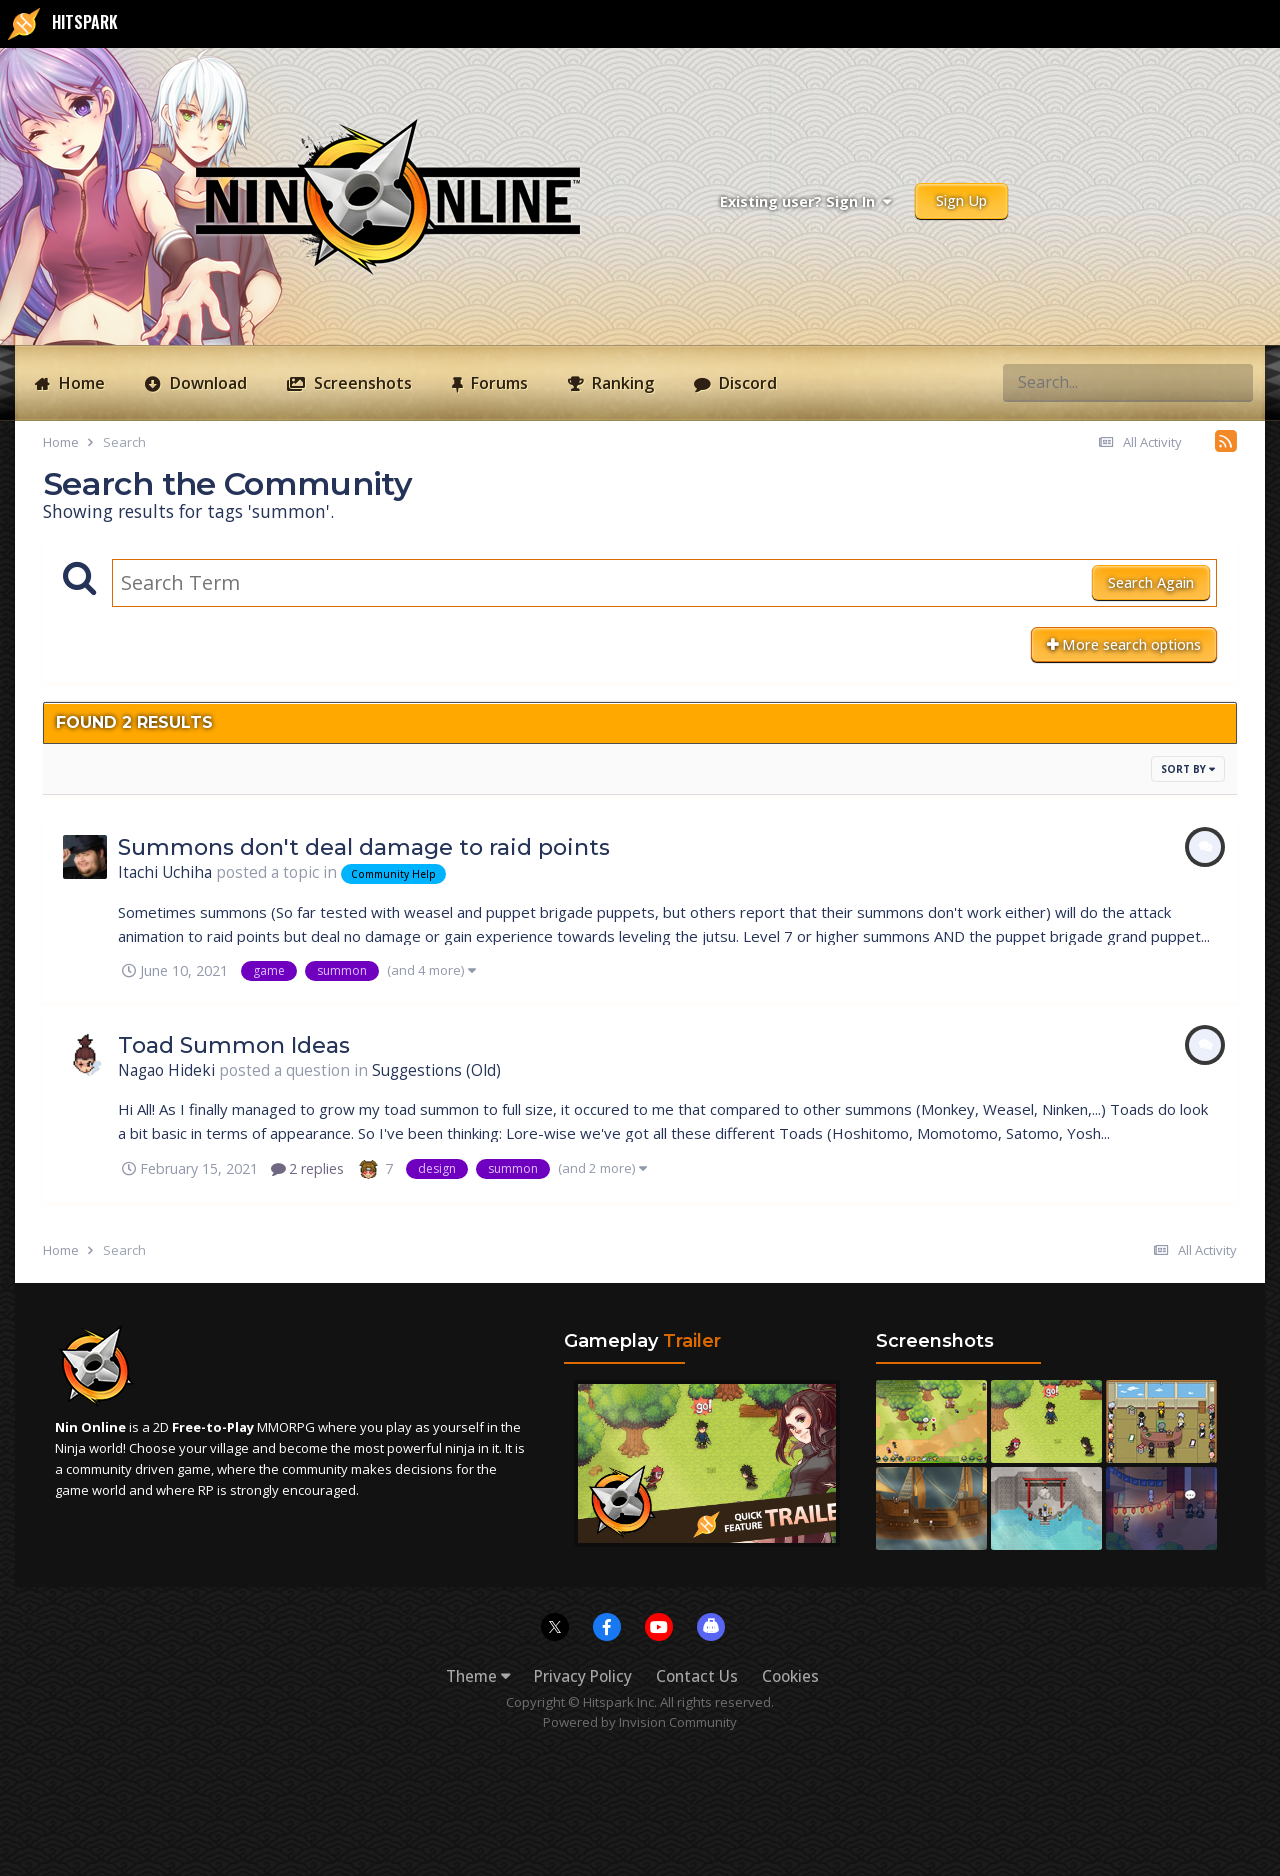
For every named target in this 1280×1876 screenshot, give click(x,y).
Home (80, 383)
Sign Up (961, 200)
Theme (478, 1676)
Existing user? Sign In (805, 201)
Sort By (1188, 769)
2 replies (307, 1168)
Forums (497, 383)
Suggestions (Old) (436, 1070)
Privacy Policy (583, 1676)
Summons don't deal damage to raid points (364, 847)
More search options (1124, 644)
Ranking (621, 383)
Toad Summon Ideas (234, 1045)
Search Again (1151, 582)
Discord (746, 383)
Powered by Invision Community (640, 1722)
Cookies (790, 1676)
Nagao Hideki (166, 1070)
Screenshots (361, 383)
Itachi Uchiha (165, 872)
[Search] (1054, 382)
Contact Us (697, 1676)
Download (206, 383)
